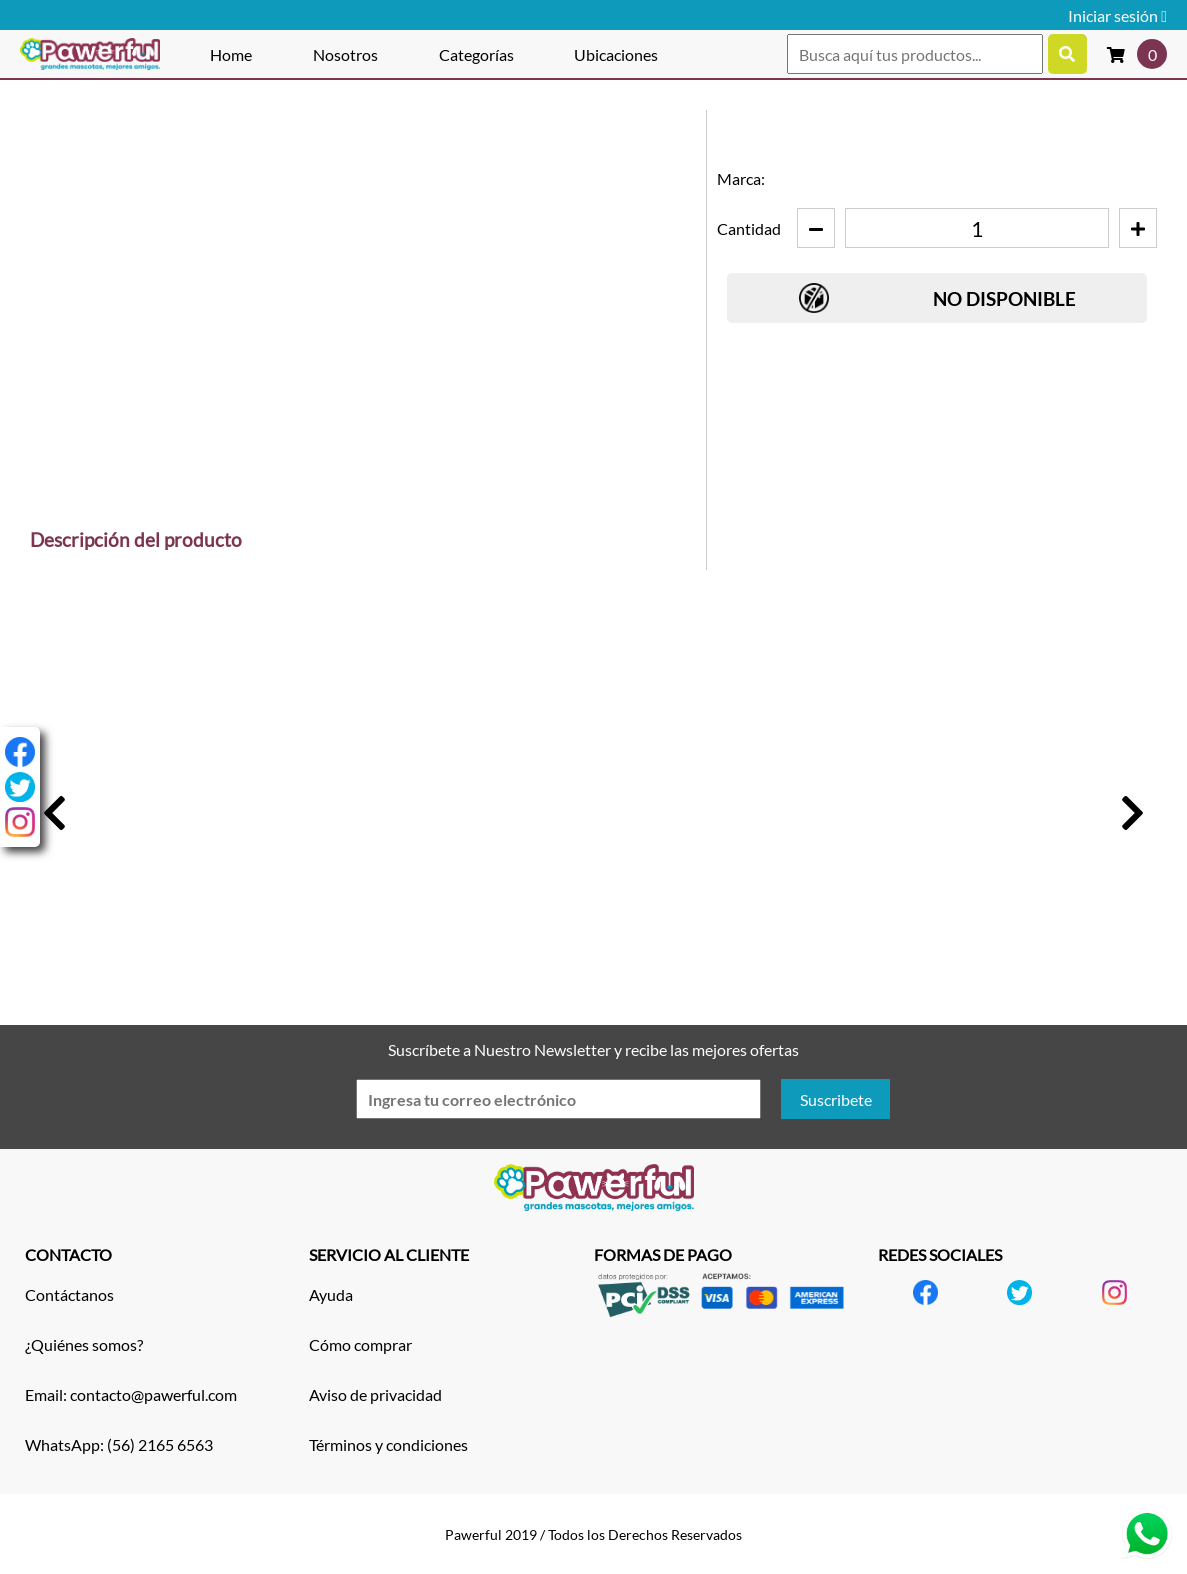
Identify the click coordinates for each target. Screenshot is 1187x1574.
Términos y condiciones (388, 1444)
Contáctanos (69, 1294)
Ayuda (331, 1294)
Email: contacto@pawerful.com (131, 1394)
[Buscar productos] (1067, 54)
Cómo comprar (360, 1344)
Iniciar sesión (1117, 15)
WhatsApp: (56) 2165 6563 (119, 1444)
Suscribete (836, 1099)
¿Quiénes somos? (84, 1344)
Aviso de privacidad (375, 1394)
